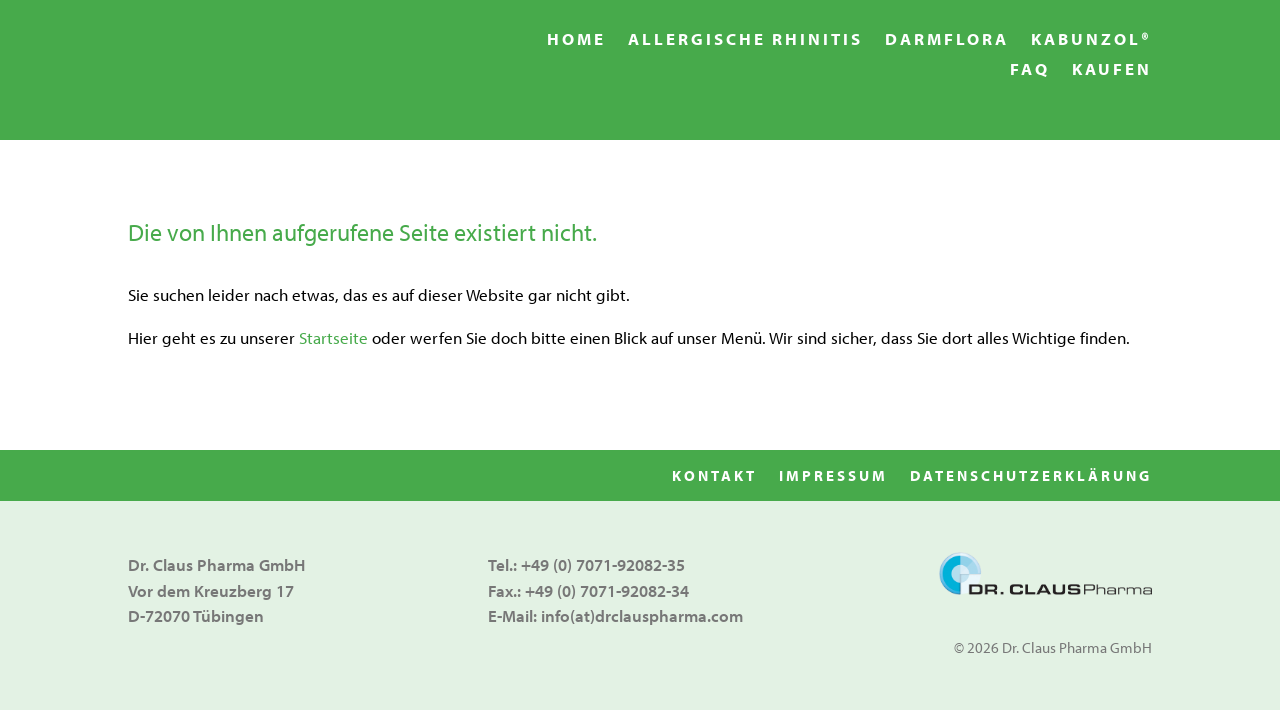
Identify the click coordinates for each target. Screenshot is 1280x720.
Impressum (833, 477)
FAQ (1030, 70)
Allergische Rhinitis (745, 40)
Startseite (333, 337)
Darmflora (947, 40)
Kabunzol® (1091, 40)
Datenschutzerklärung (1031, 477)
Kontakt (714, 477)
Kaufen (1112, 70)
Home (576, 40)
